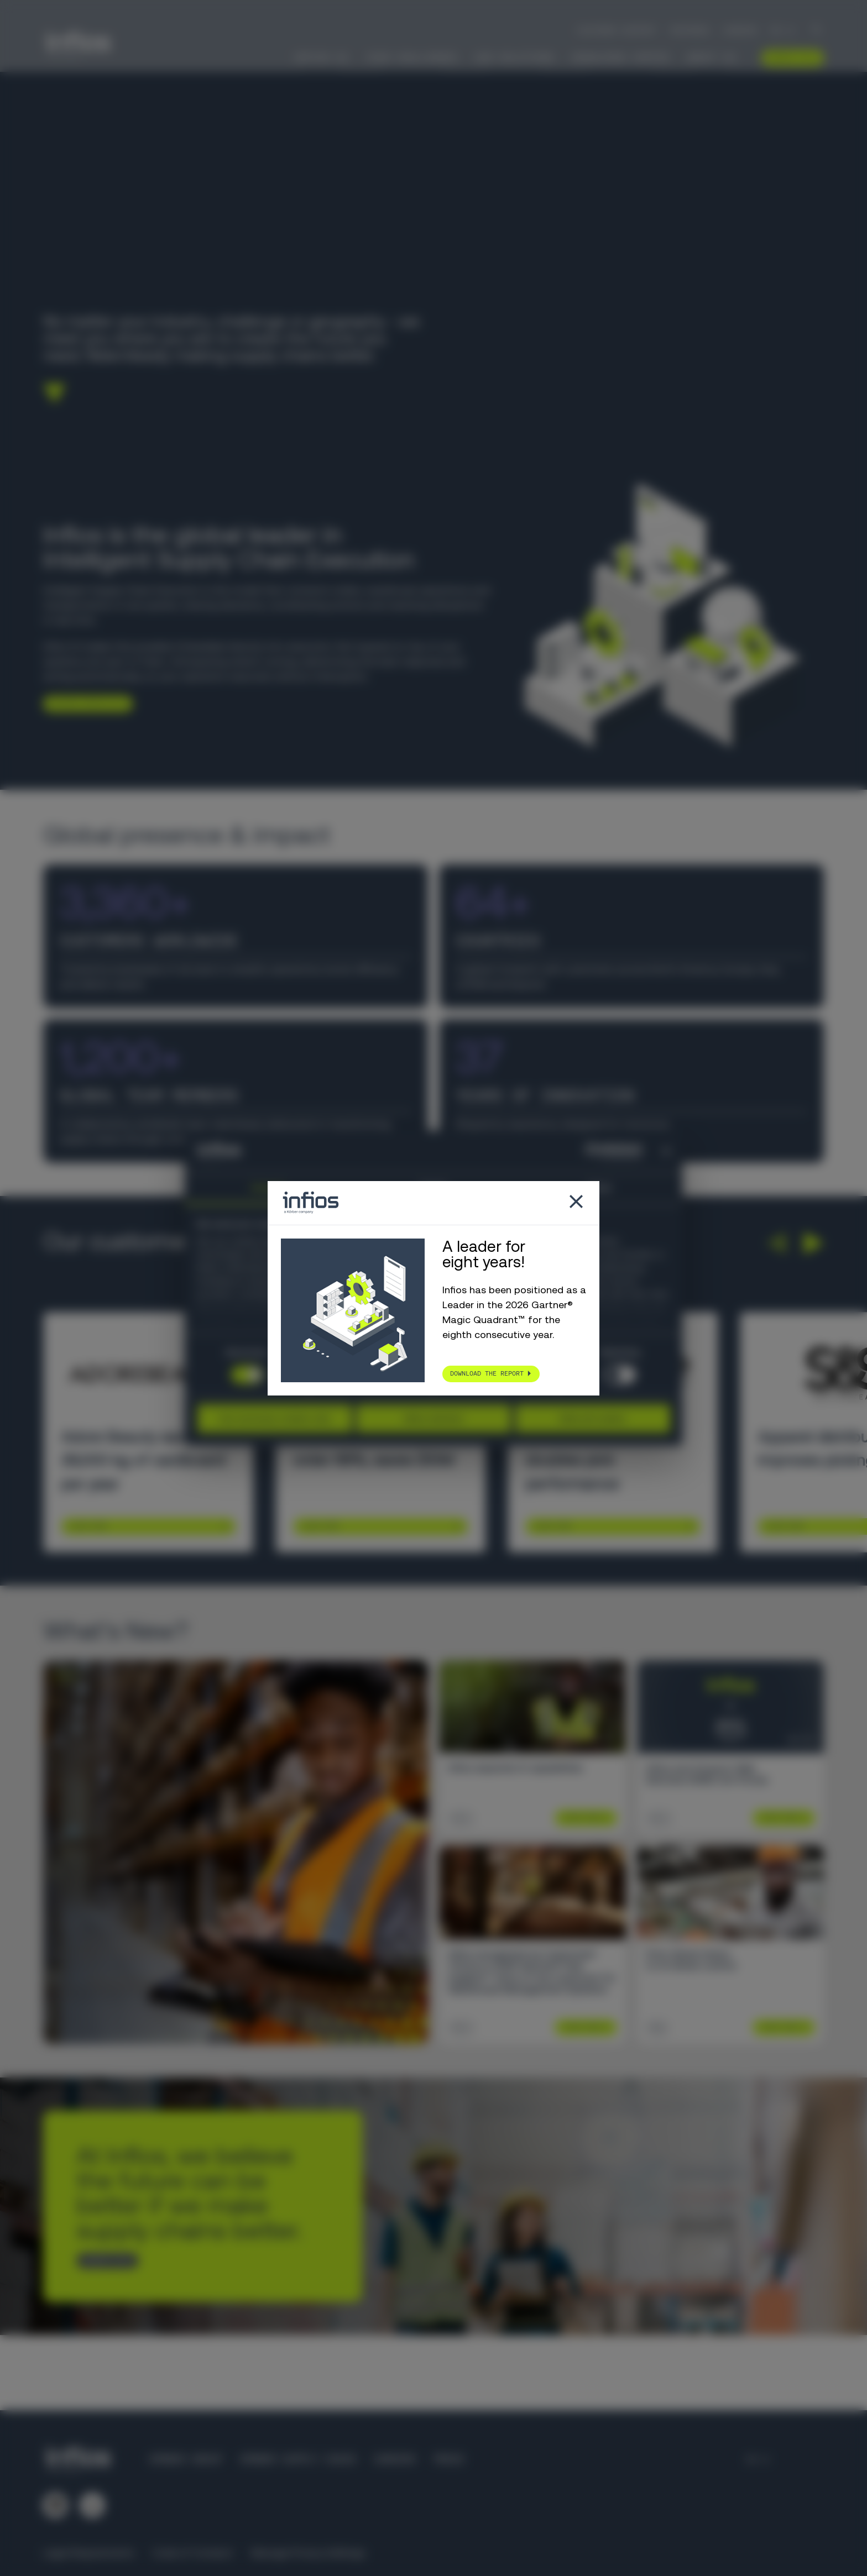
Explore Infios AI (84, 703)
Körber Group (185, 2459)
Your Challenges (411, 57)
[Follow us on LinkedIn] (55, 2505)
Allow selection (433, 1418)
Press (448, 2459)
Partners (689, 30)
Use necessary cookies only (274, 1418)
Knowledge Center (620, 57)
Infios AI (321, 57)
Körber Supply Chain (298, 2459)
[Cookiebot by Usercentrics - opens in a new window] (593, 1151)
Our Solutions (514, 57)
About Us (711, 57)
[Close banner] (666, 1151)
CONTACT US (103, 2260)
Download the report (487, 1373)
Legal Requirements (88, 2552)
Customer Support (616, 30)
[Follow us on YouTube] (92, 2505)
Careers (740, 30)
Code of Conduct (192, 2552)
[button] (776, 1243)
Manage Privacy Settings (308, 2552)
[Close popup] (576, 1202)
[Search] (816, 30)
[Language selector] (783, 30)
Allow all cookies (592, 1418)
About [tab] (599, 1188)
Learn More (88, 1526)
